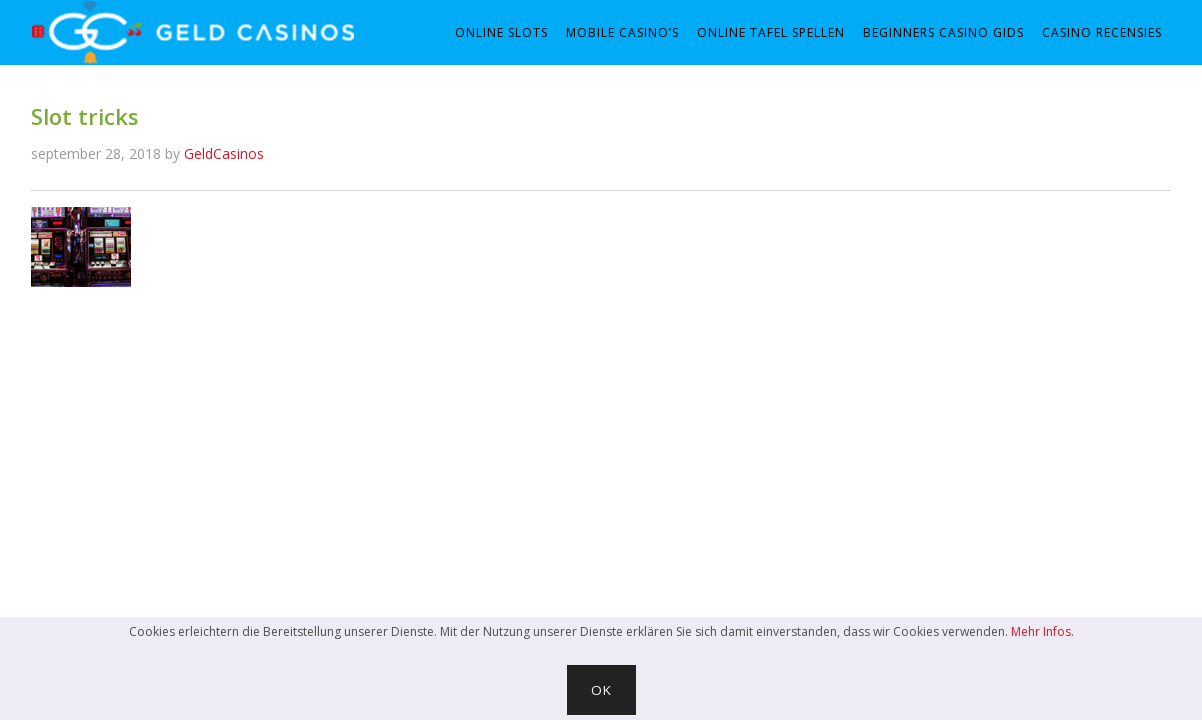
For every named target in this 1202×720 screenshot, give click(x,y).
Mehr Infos (1041, 631)
